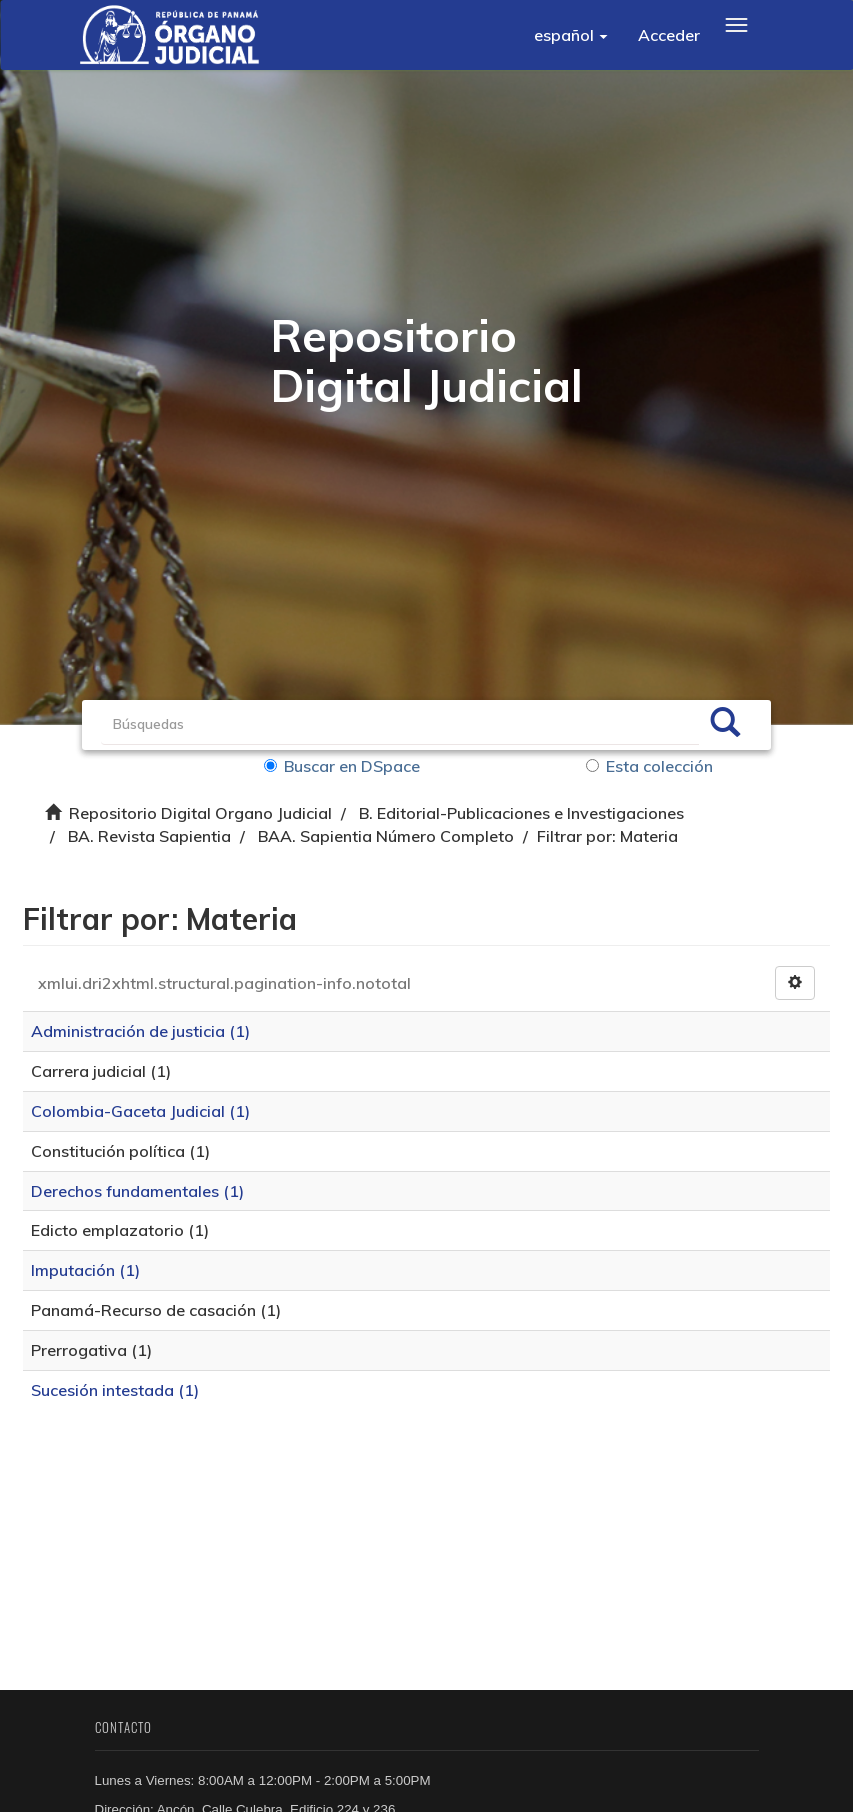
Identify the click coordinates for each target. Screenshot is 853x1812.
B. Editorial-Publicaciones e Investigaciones (521, 813)
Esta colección (649, 766)
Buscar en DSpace (344, 766)
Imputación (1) (87, 1272)
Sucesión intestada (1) (117, 1392)
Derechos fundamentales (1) (139, 1193)
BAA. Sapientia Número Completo (386, 836)
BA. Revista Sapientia (149, 836)
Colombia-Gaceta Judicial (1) (142, 1113)
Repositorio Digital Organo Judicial (200, 813)
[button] (571, 35)
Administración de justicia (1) (142, 1033)
